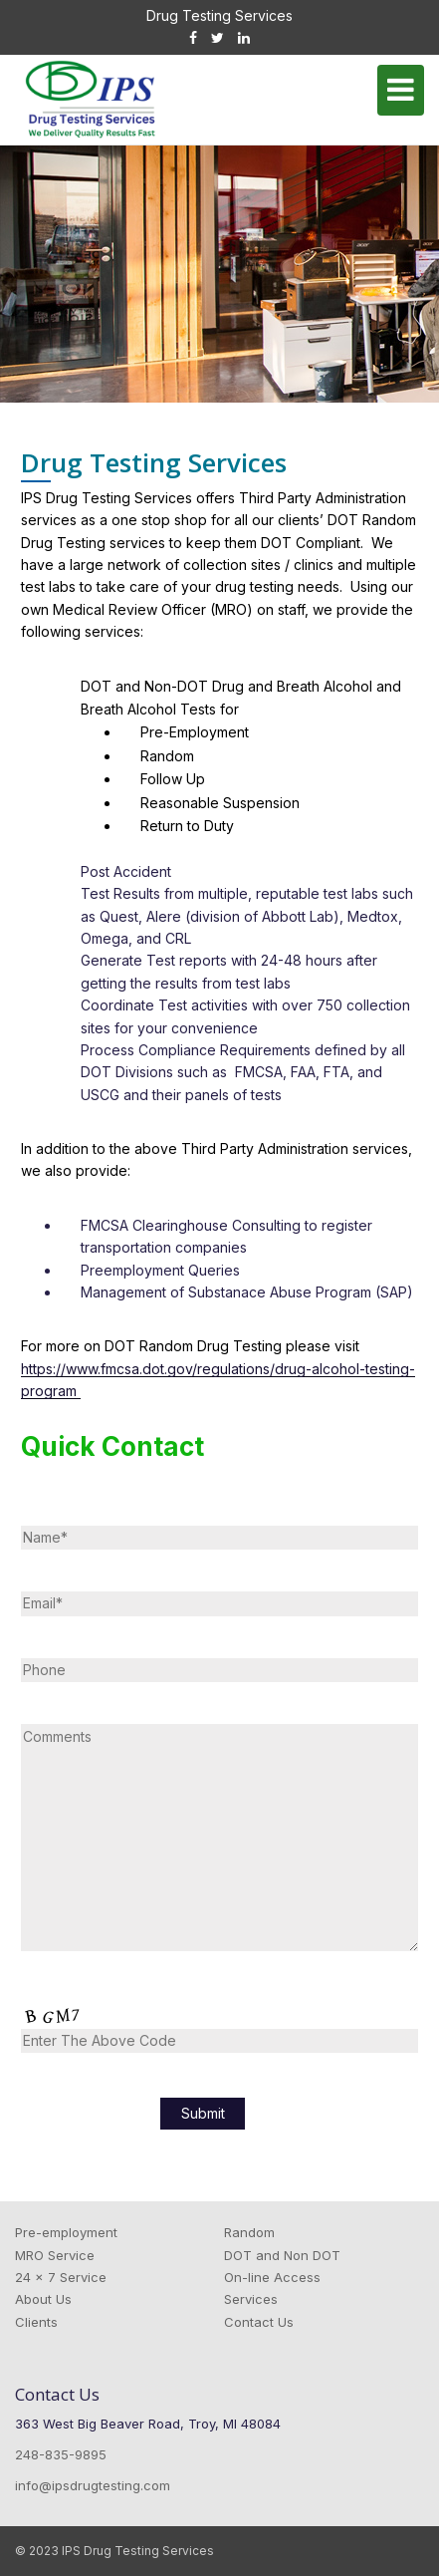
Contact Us (259, 2322)
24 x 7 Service (61, 2277)
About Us (43, 2299)
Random (249, 2232)
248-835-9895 (61, 2454)
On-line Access (272, 2277)
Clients (36, 2322)
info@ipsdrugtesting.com (92, 2485)
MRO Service (55, 2255)
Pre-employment (66, 2232)
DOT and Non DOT (282, 2255)
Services (251, 2299)
